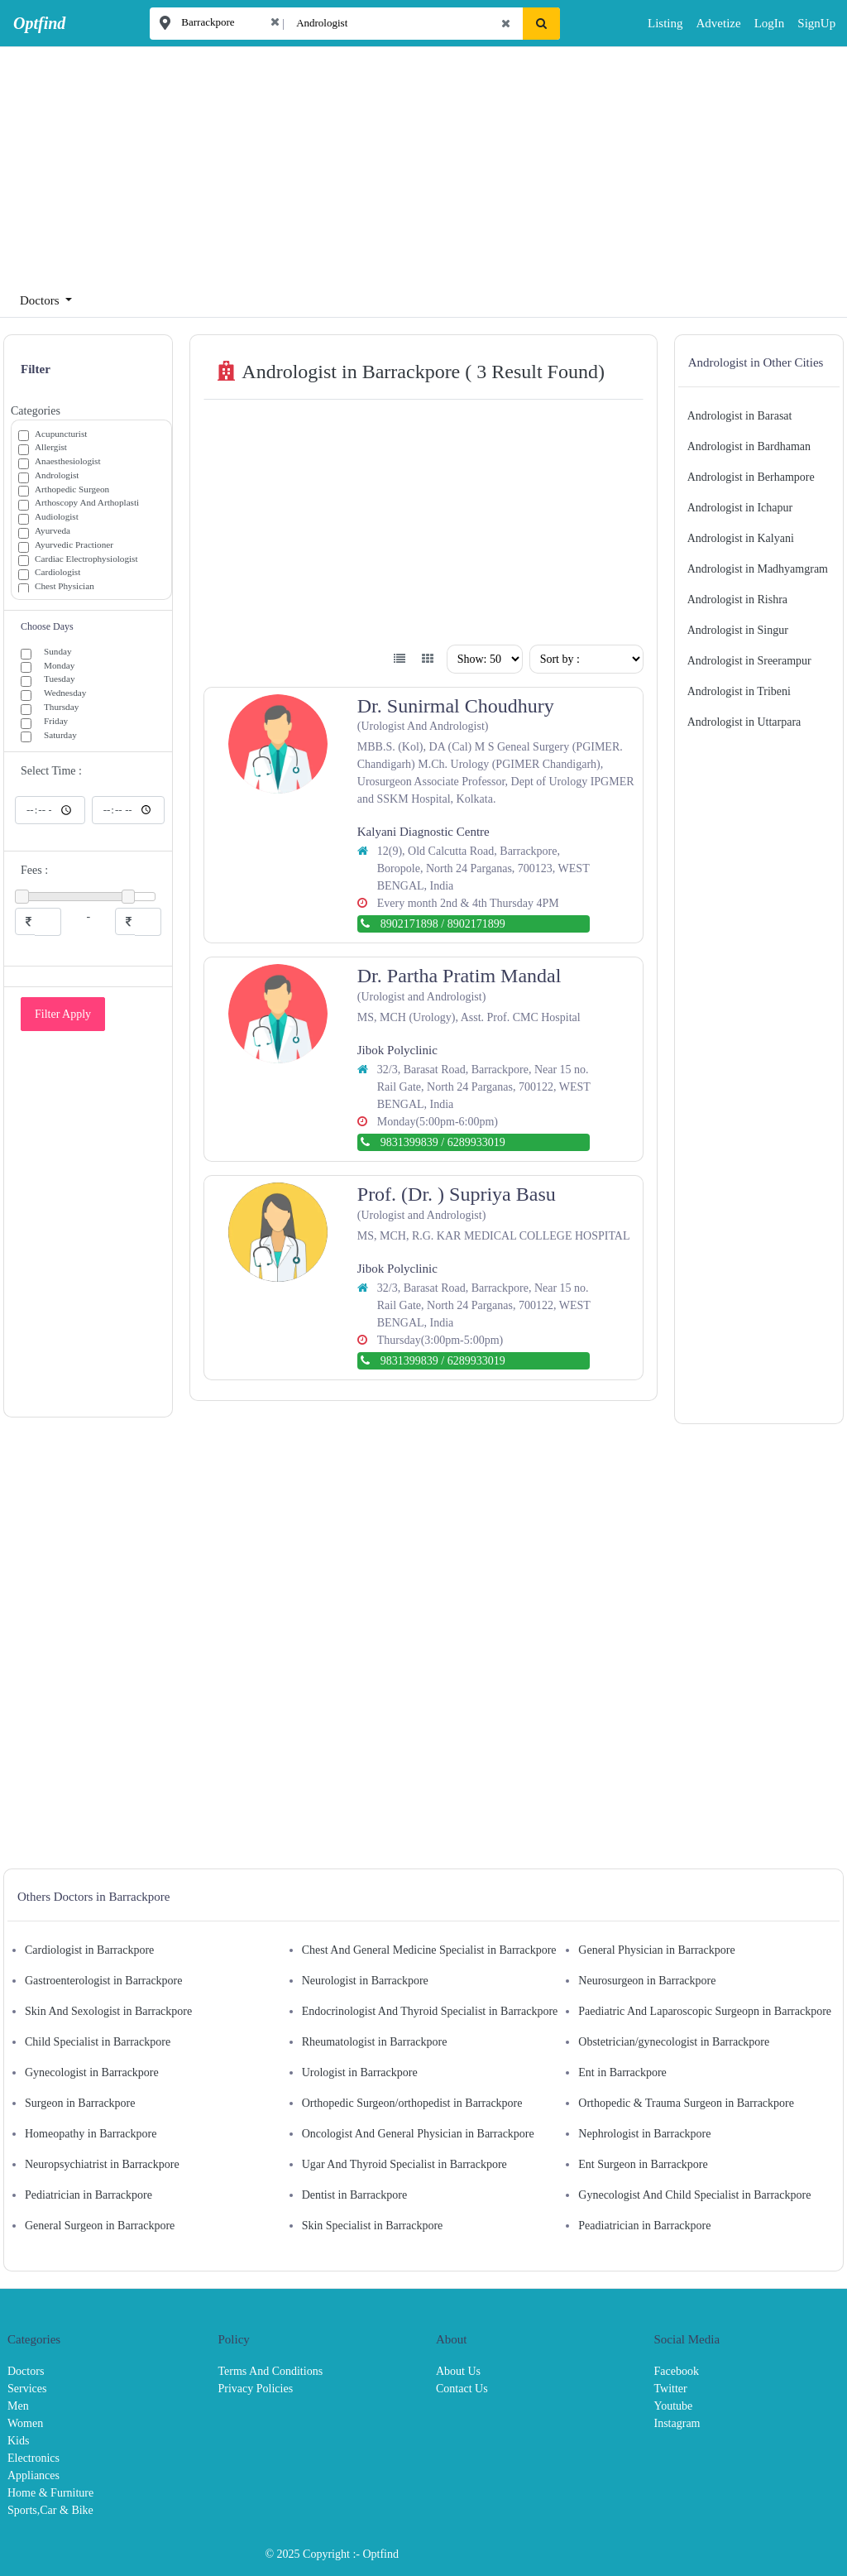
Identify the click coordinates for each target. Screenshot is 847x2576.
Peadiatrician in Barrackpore (644, 2225)
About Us (458, 2371)
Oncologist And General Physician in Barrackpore (418, 2133)
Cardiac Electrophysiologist (86, 560)
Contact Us (462, 2388)
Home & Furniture (50, 2493)
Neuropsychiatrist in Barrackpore (102, 2164)
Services (26, 2388)
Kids (18, 2440)
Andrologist (57, 476)
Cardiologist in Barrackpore (89, 1950)
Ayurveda (52, 531)
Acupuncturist (61, 435)
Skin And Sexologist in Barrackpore (108, 2011)
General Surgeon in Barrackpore (100, 2225)
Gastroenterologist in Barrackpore (104, 1980)
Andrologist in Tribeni (739, 691)
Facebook (676, 2371)
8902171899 (476, 924)
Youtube (673, 2406)
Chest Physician (64, 587)
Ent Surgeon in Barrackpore (642, 2164)
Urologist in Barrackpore (360, 2072)
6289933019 (476, 1142)
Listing (665, 23)
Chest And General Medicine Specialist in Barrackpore (429, 1950)
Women (25, 2423)
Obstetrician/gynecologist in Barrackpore (673, 2042)
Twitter (670, 2388)
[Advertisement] (417, 162)
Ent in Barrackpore (622, 2072)
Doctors (25, 2371)
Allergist (51, 448)
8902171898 (409, 924)
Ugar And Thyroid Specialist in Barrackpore (404, 2164)
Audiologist (57, 517)
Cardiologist (57, 573)
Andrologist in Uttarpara (744, 722)
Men (18, 2406)
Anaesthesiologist (68, 462)
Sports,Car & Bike (50, 2510)
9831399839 (409, 1142)
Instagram (677, 2423)
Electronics (33, 2458)
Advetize (718, 23)
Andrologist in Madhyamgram (757, 569)
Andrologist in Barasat (739, 416)
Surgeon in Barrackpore (80, 2103)
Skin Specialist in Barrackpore (372, 2225)
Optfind (380, 2554)
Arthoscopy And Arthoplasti (87, 503)
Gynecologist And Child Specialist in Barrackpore (694, 2195)
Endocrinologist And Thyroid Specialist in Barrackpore (430, 2011)
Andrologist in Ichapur (740, 507)
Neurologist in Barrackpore (365, 1980)
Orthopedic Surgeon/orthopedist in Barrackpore (412, 2103)
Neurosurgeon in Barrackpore (646, 1980)
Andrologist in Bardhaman (749, 446)
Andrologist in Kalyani (740, 538)
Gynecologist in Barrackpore (92, 2072)
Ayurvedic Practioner (74, 546)
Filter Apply (63, 1014)
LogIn (758, 23)
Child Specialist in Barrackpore (97, 2042)
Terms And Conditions (270, 2371)
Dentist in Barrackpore (355, 2195)
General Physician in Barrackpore (656, 1950)
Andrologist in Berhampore (751, 477)
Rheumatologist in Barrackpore (374, 2042)
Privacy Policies (256, 2388)
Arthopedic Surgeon (72, 490)
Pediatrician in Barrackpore (88, 2195)
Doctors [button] (41, 300)
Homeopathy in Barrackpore (90, 2133)
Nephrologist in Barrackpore (644, 2133)
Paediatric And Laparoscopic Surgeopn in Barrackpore (704, 2011)
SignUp (802, 23)
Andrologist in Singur (737, 630)
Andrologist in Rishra (737, 599)
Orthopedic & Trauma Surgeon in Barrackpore (686, 2103)
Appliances (33, 2475)
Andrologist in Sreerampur (749, 661)
